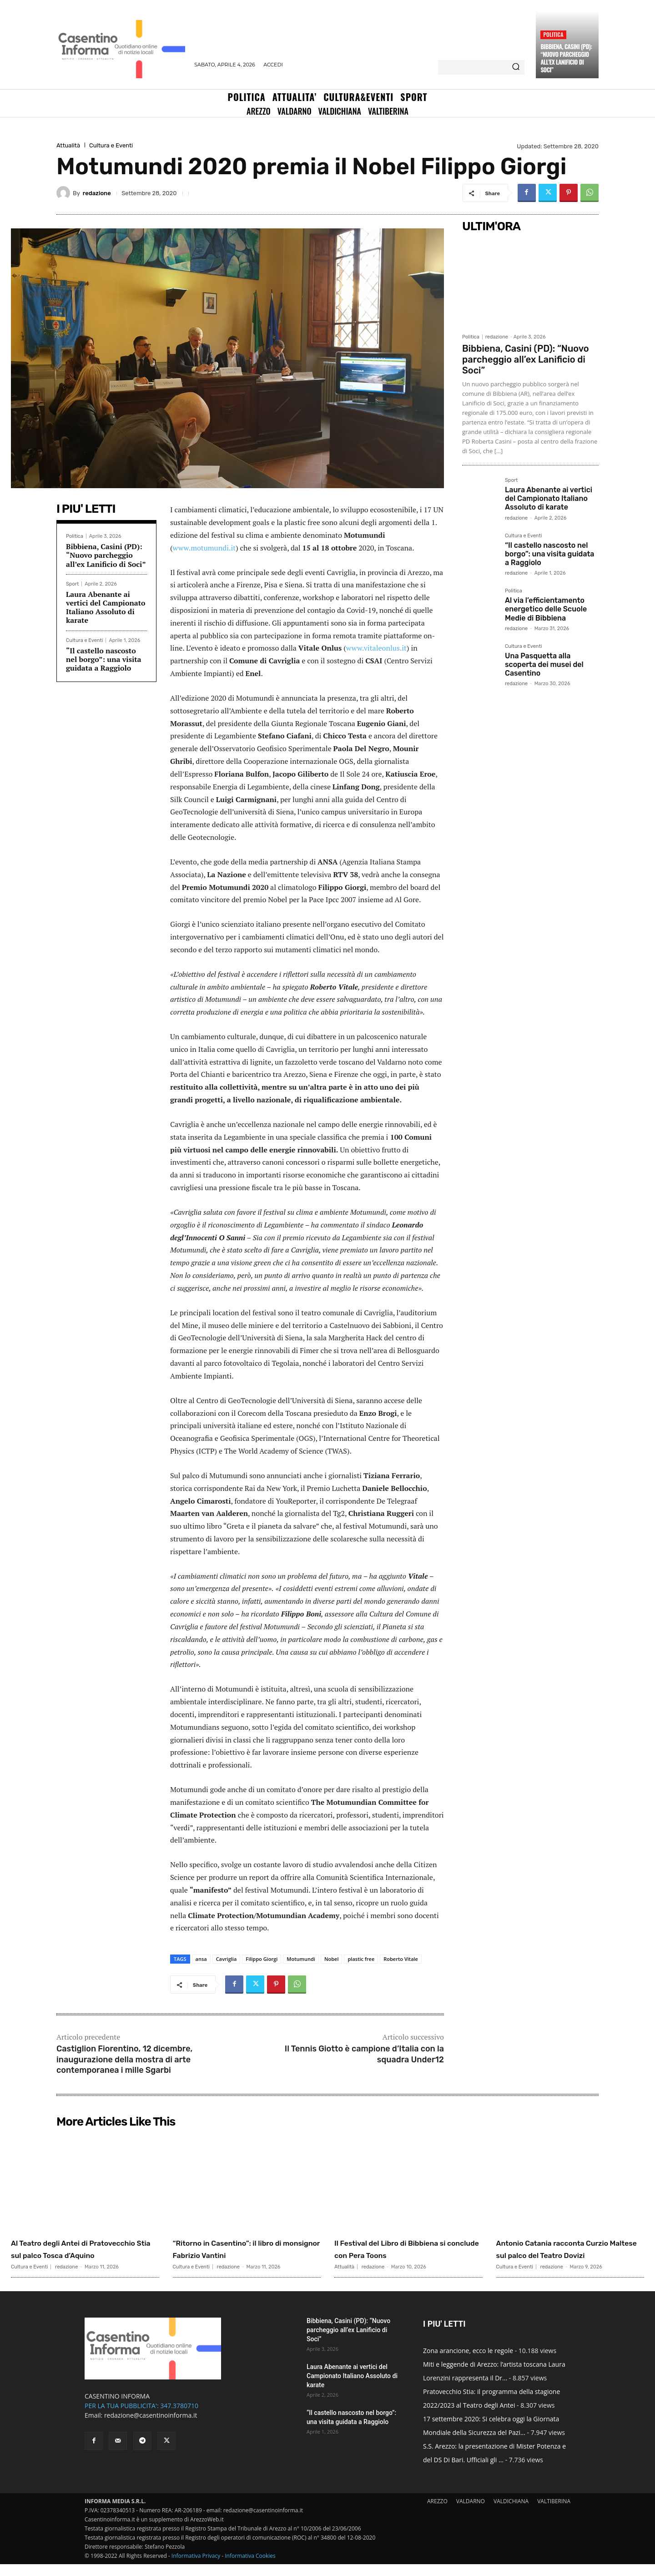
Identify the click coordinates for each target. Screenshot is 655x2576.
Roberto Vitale (400, 1958)
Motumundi (301, 1958)
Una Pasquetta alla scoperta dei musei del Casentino (544, 664)
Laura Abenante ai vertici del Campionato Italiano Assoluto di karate (106, 607)
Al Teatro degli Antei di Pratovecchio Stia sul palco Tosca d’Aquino (76, 2254)
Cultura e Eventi (111, 145)
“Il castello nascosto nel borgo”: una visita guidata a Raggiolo (103, 659)
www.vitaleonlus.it (376, 648)
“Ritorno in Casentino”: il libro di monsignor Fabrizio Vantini (243, 2248)
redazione (97, 193)
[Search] (515, 67)
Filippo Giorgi (261, 1958)
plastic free (361, 1958)
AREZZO (437, 2513)
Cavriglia (226, 1958)
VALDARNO (470, 2513)
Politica (553, 34)
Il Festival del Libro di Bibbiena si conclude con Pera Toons (406, 2248)
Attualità (68, 145)
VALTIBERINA (553, 2513)
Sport (72, 583)
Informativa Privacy (195, 2567)
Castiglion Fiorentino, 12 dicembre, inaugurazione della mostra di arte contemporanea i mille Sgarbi (124, 2059)
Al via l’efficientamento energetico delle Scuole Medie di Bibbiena (546, 609)
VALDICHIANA (511, 2513)
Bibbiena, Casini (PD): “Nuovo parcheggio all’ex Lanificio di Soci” (566, 58)
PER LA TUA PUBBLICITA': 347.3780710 (141, 2417)
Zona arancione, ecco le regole (468, 2362)
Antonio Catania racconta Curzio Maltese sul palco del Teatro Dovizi (562, 2254)
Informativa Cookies (250, 2567)
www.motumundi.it (204, 548)
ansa (201, 1958)
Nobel (331, 1958)
